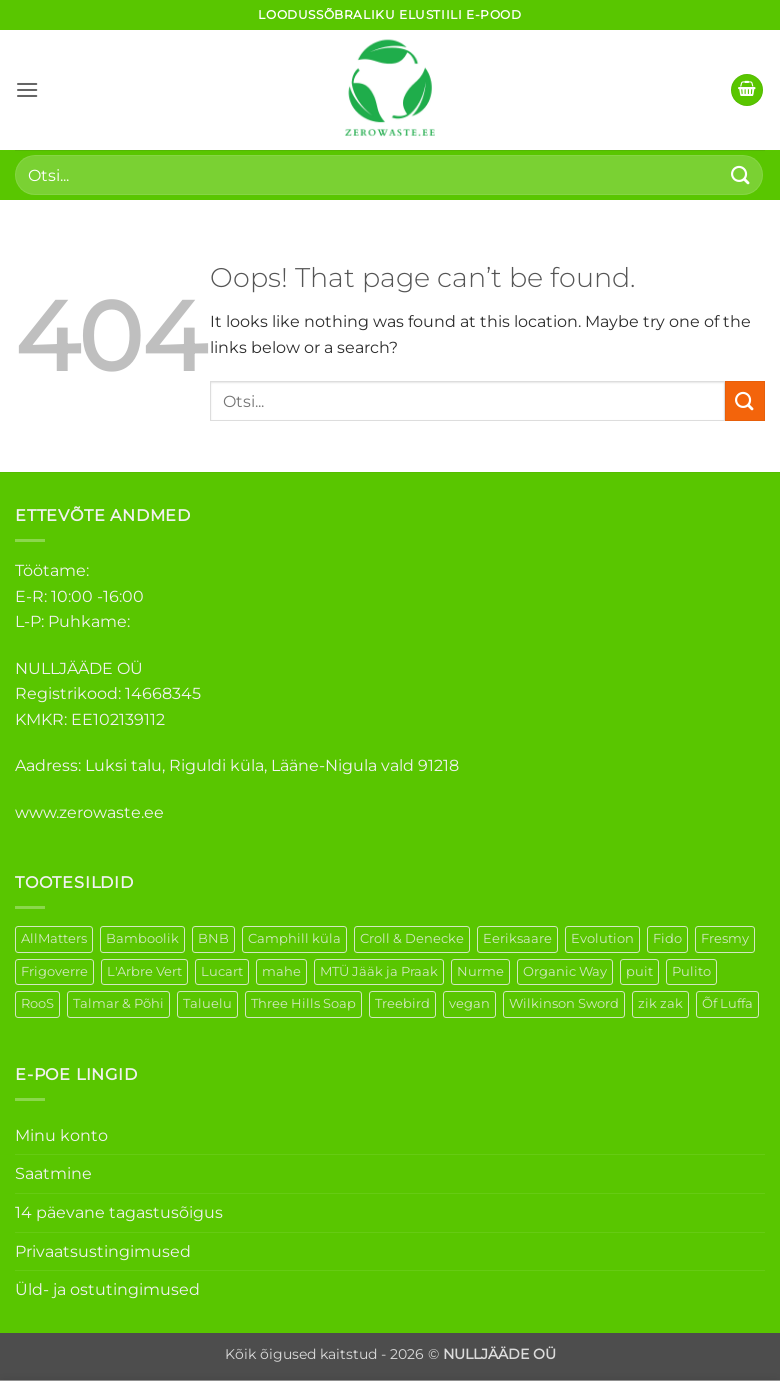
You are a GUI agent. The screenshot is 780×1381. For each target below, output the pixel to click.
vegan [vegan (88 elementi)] (469, 1003)
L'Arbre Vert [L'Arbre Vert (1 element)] (144, 971)
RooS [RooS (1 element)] (37, 1003)
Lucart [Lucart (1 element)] (222, 971)
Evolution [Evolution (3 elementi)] (602, 938)
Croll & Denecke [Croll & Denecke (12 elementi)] (412, 938)
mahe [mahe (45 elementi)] (281, 971)
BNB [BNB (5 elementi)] (213, 938)
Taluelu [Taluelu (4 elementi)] (207, 1003)
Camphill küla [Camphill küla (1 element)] (294, 938)
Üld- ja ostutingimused (107, 1289)
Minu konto (61, 1135)
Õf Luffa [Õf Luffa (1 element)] (727, 1003)
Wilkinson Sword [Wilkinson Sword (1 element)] (564, 1003)
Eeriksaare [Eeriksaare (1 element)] (517, 938)
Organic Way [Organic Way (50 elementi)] (565, 971)
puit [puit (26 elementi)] (639, 971)
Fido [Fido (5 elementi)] (667, 938)
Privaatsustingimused (103, 1251)
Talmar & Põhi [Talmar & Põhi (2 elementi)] (118, 1003)
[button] (27, 89)
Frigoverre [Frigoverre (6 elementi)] (54, 971)
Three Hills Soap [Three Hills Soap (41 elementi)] (303, 1003)
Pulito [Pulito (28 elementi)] (691, 971)
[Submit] (741, 174)
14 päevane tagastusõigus (119, 1212)
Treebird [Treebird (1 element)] (402, 1003)
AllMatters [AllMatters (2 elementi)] (54, 938)
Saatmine (53, 1173)
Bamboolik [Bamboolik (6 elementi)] (142, 938)
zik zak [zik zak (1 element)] (660, 1003)
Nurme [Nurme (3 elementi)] (480, 971)
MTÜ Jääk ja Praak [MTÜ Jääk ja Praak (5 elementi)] (379, 971)
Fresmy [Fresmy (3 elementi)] (725, 938)
